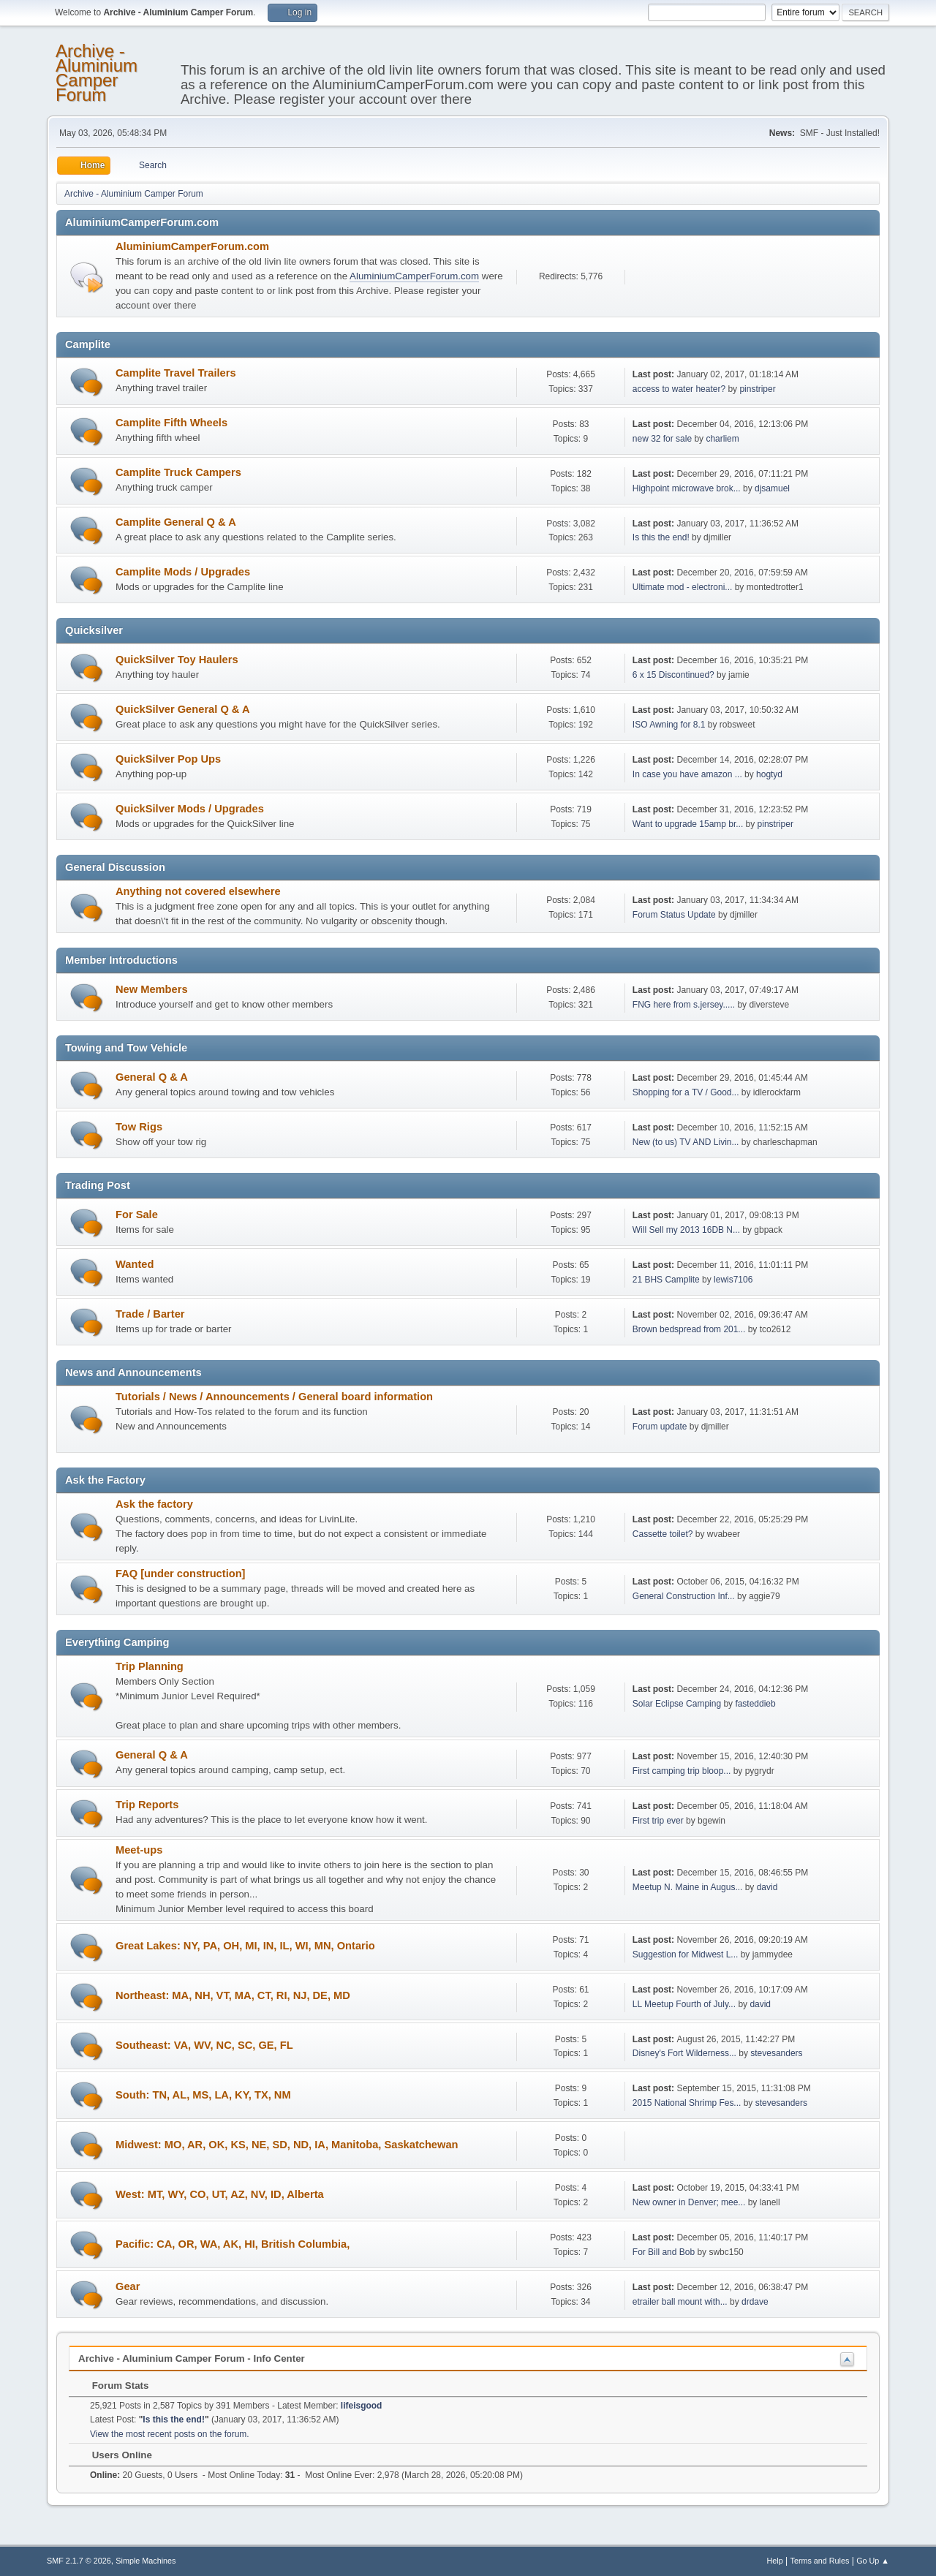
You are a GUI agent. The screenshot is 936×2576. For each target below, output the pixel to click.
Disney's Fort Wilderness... (684, 2053)
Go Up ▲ (872, 2560)
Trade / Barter (150, 1314)
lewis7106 (733, 1279)
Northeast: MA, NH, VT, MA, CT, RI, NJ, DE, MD (233, 1995)
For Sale (137, 1214)
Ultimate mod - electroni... (683, 587)
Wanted (135, 1264)
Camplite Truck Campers (178, 472)
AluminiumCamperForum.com (192, 246)
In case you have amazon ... (687, 774)
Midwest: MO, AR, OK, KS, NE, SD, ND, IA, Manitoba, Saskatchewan (287, 2144)
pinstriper (757, 389)
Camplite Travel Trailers (176, 373)
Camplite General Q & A (176, 522)
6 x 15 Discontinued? (673, 675)
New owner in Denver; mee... (689, 2202)
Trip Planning (150, 1666)
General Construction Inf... (684, 1596)
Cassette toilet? (663, 1534)
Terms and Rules (820, 2560)
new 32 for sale (662, 439)
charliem (722, 439)
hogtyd (769, 774)
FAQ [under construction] (181, 1573)
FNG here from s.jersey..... (684, 1005)
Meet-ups (139, 1850)
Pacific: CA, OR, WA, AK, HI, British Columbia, (233, 2244)
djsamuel (772, 488)
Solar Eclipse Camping (677, 1704)
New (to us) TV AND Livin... (686, 1142)
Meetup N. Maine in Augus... (688, 1887)
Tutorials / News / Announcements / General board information (274, 1396)
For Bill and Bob (664, 2252)
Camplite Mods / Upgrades (183, 572)
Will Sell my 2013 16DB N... (686, 1230)
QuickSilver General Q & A (183, 709)
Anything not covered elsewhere (198, 891)
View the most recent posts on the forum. (169, 2434)
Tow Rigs (139, 1127)
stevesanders (776, 2053)
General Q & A (152, 1077)
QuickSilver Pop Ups (168, 759)
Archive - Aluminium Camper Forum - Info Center (191, 2358)
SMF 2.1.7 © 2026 (79, 2560)
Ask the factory (154, 1504)
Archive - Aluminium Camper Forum (96, 73)
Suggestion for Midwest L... (686, 1954)
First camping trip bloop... (682, 1771)
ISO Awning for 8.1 (669, 724)
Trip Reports (147, 1804)
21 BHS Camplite (666, 1279)
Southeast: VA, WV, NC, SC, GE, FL (204, 2045)
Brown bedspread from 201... (689, 1329)
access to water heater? (679, 389)
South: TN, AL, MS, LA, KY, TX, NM (203, 2095)
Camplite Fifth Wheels (171, 422)
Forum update (660, 1426)
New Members (152, 989)
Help (775, 2560)
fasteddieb (755, 1704)
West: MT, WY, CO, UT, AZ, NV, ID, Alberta (220, 2194)
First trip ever (658, 1821)
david (767, 1887)
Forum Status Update (674, 915)
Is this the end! (661, 537)
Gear (128, 2286)
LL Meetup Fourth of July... (684, 2004)
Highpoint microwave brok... (687, 488)
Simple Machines (146, 2560)
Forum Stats (113, 2385)
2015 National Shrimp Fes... (687, 2103)
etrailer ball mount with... (680, 2302)
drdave (755, 2302)
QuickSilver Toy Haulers (177, 659)
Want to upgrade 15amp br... (688, 824)
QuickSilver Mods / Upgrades (190, 809)
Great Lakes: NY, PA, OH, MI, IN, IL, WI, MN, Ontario (245, 1946)
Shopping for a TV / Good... (686, 1092)
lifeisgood (361, 2406)
